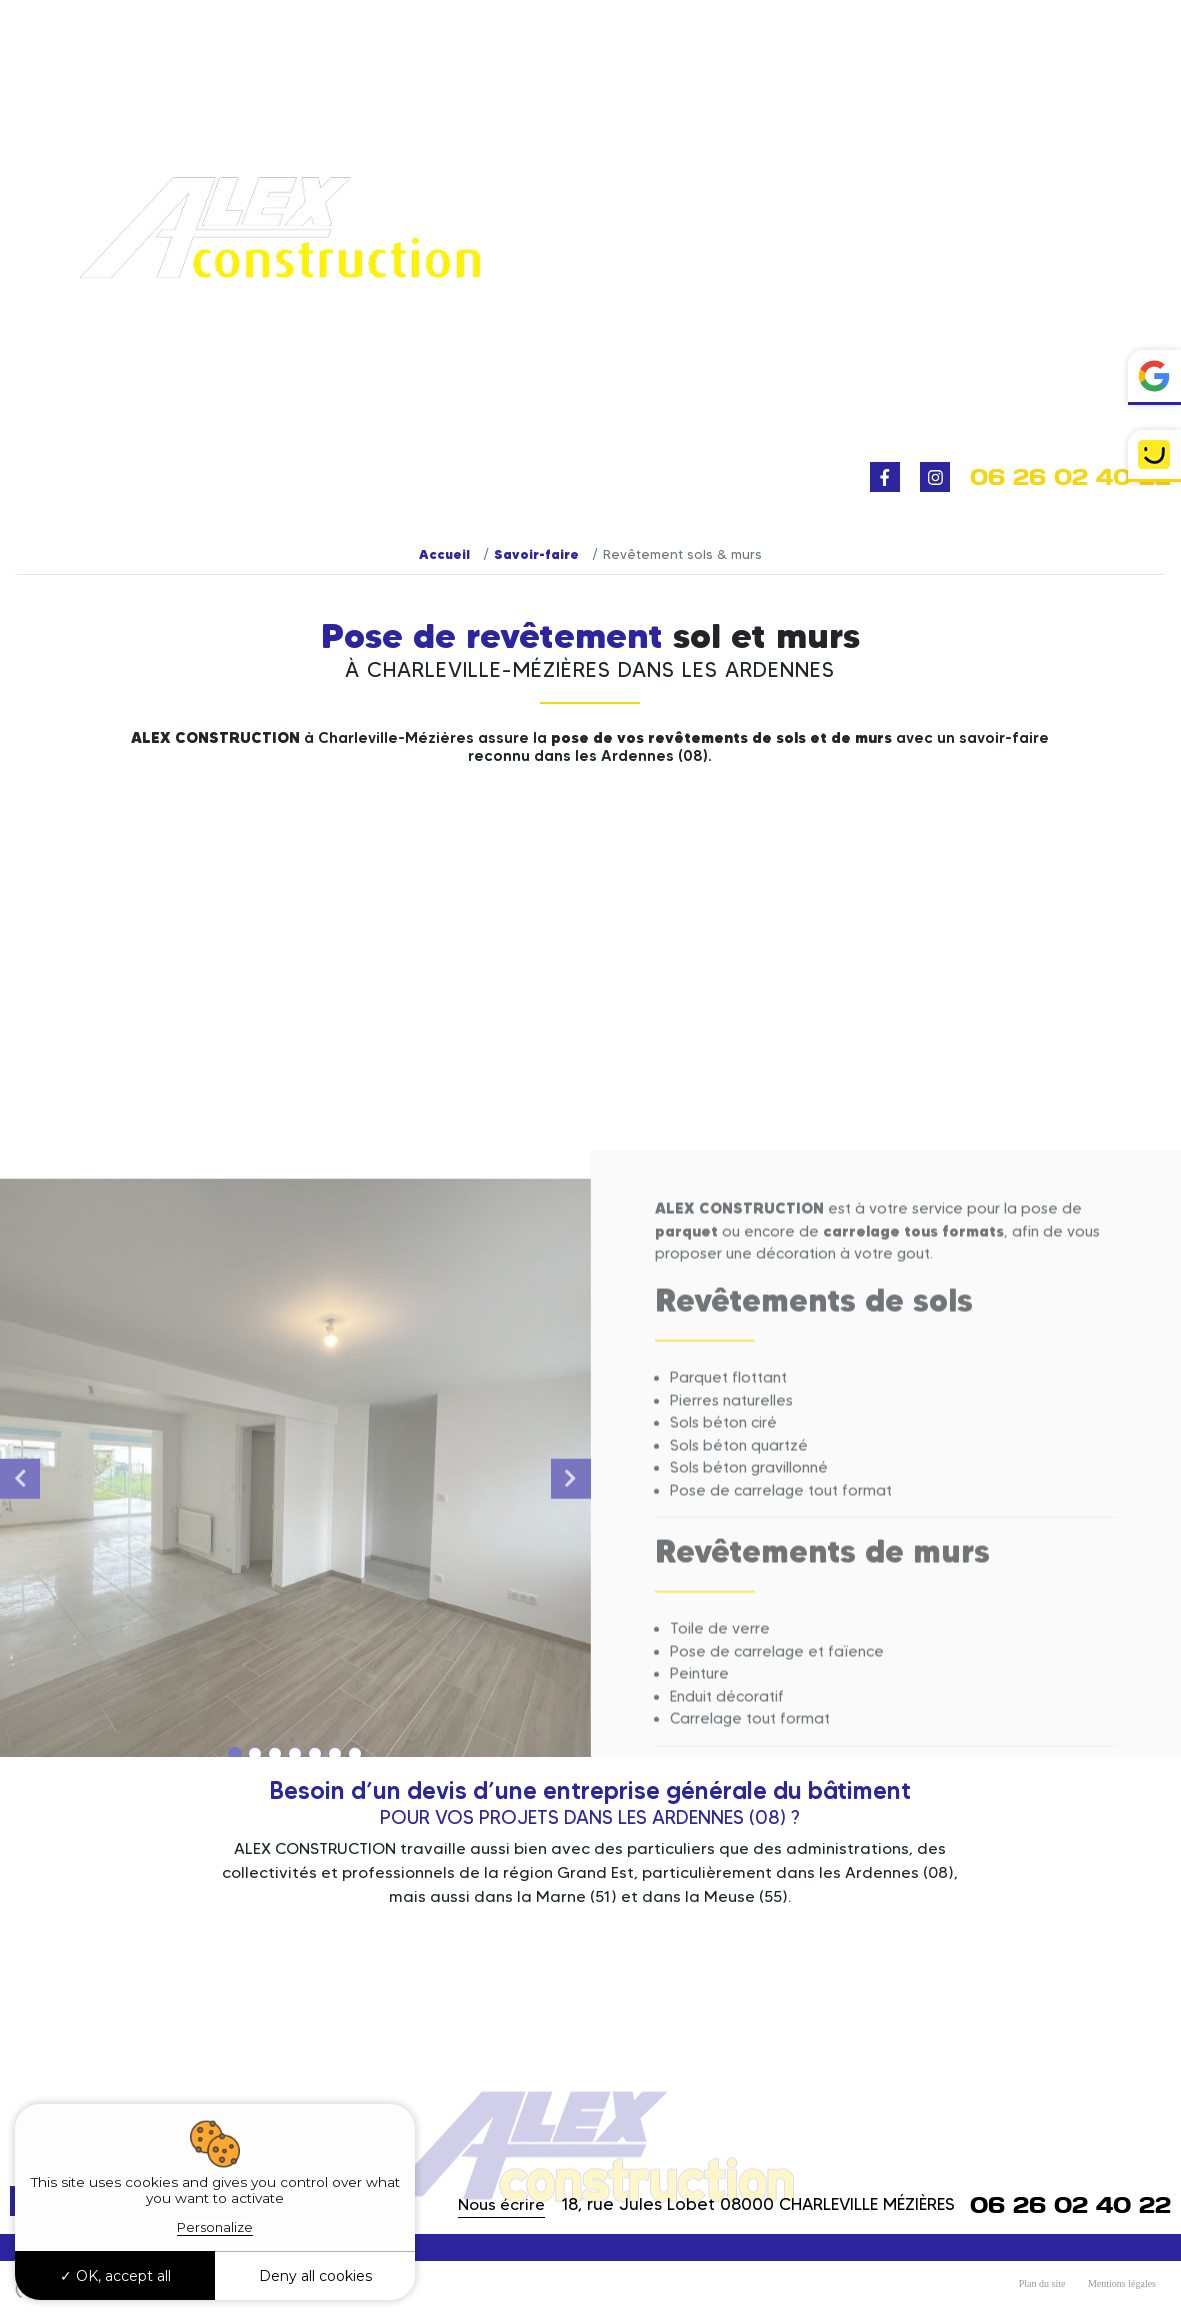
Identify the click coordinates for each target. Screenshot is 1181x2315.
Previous (20, 1738)
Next (571, 1738)
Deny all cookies (315, 2276)
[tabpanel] (295, 1738)
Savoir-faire (536, 554)
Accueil (444, 554)
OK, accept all (115, 2276)
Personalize (215, 2227)
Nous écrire (501, 2204)
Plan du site (1042, 2283)
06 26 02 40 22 (1070, 477)
